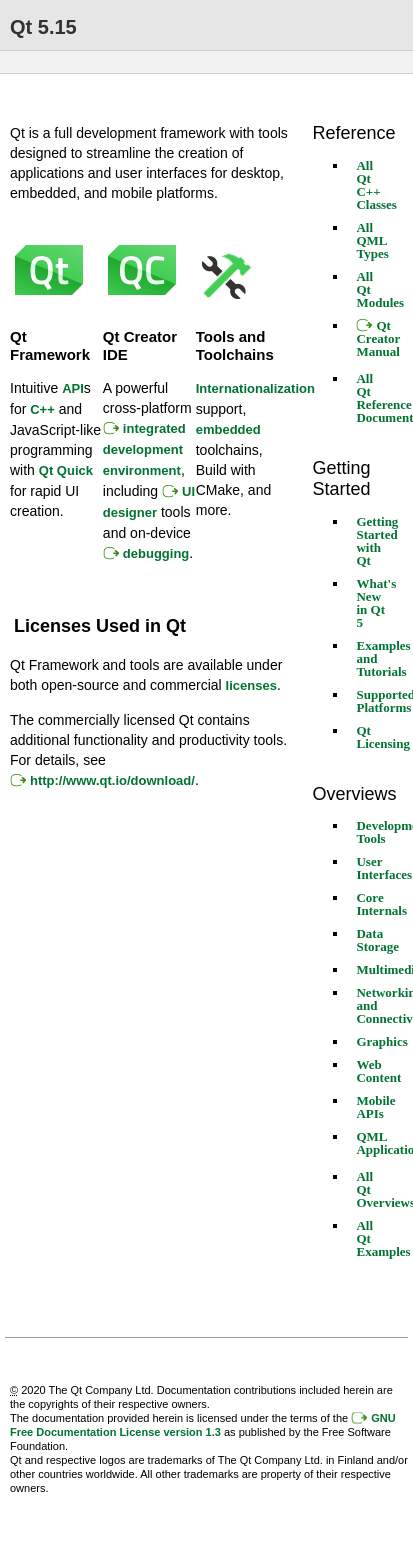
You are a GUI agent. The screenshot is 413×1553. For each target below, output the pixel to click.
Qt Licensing (382, 737)
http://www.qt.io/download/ (112, 780)
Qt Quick (66, 470)
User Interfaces (384, 868)
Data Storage (377, 940)
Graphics (381, 1041)
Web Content (378, 1071)
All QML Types (372, 240)
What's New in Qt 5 (376, 603)
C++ (42, 409)
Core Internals (381, 904)
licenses (251, 685)
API (73, 388)
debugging (156, 553)
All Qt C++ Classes (376, 185)
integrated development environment (144, 449)
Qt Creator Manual (378, 338)
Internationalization (255, 388)
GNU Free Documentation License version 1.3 (203, 1425)
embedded (228, 429)
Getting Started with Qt (377, 541)
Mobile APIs (375, 1107)
